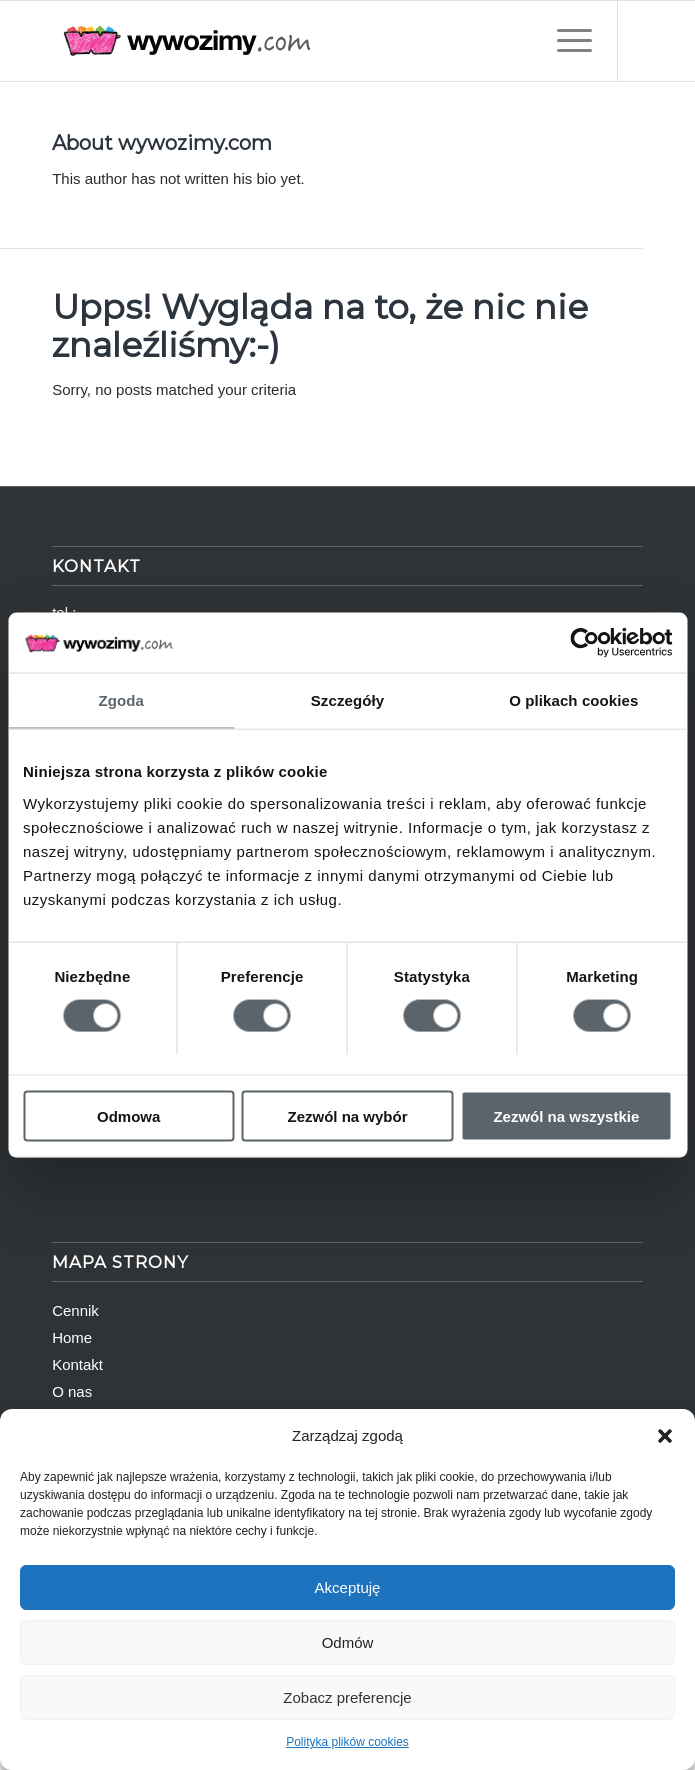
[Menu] (564, 41)
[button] (665, 1436)
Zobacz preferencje (347, 1697)
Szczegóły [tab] (347, 700)
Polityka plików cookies (347, 1742)
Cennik (75, 1310)
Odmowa (128, 1115)
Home (72, 1337)
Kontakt (77, 1364)
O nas (72, 1391)
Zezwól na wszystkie (566, 1115)
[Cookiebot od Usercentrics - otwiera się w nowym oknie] (584, 643)
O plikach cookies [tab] (573, 700)
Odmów (348, 1642)
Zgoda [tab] (121, 700)
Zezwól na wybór (348, 1115)
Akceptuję (348, 1587)
